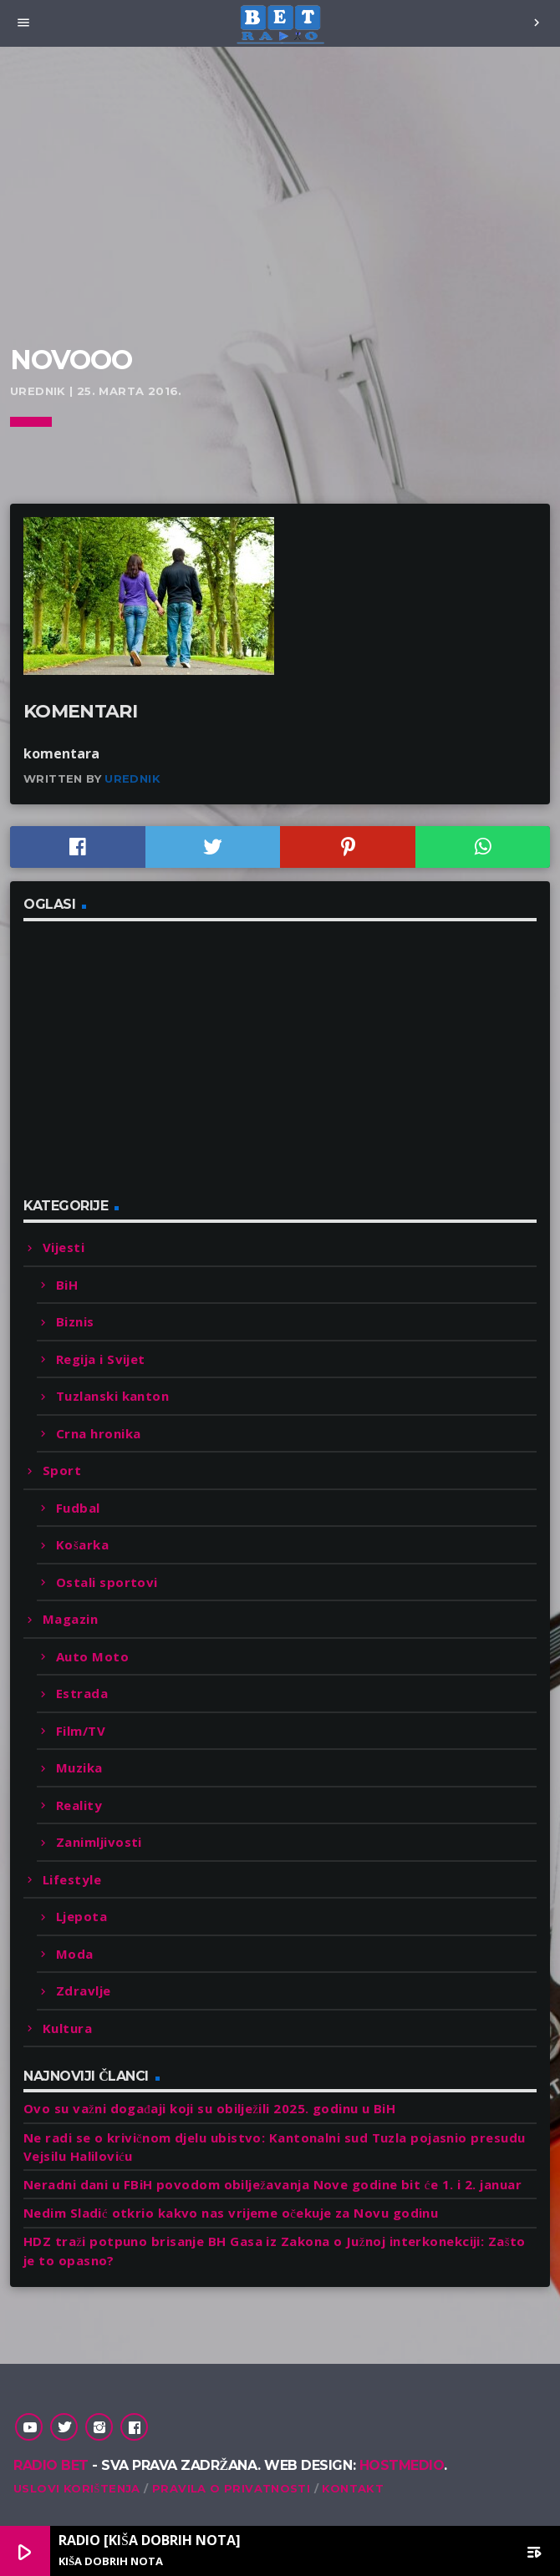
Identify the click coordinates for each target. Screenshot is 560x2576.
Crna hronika (98, 1433)
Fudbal (78, 1507)
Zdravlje (83, 1990)
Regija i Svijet (100, 1359)
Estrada (82, 1693)
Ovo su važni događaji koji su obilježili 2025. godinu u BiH (209, 2108)
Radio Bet (51, 2465)
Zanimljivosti (99, 1841)
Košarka (82, 1544)
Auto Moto (92, 1656)
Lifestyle (72, 1879)
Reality (79, 1805)
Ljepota (81, 1916)
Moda (75, 1953)
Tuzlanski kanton (112, 1395)
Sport (62, 1470)
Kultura (67, 2028)
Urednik (132, 778)
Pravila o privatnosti (231, 2488)
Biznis (75, 1321)
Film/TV (80, 1730)
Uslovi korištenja (76, 2488)
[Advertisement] (280, 217)
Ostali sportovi (107, 1582)
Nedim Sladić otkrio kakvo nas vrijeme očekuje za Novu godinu (230, 2212)
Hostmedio (402, 2465)
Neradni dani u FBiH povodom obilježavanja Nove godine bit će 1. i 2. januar (272, 2184)
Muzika (79, 1767)
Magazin (70, 1618)
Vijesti (63, 1247)
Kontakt (353, 2488)
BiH (67, 1284)
